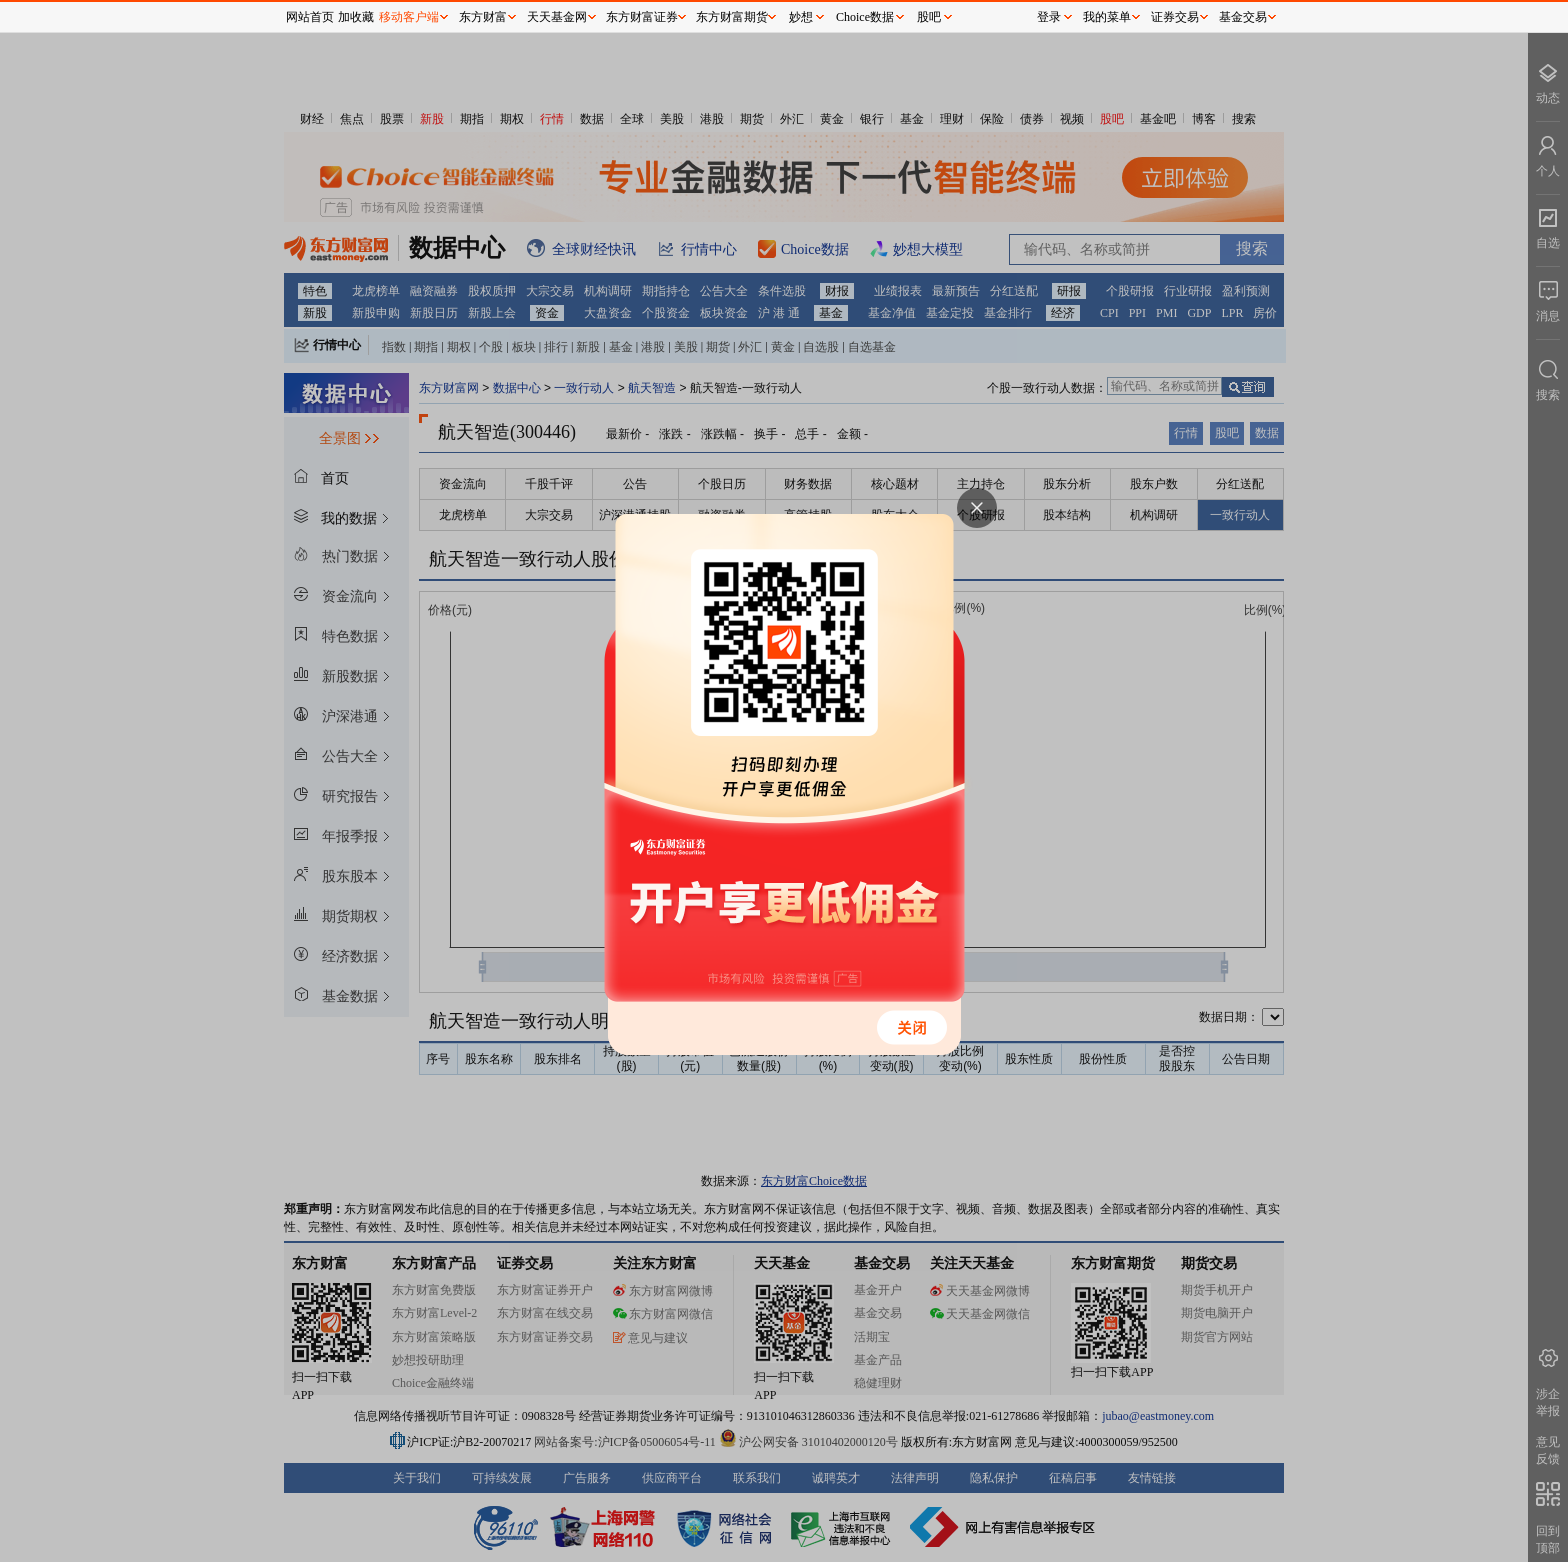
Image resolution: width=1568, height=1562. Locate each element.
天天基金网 (557, 17)
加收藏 (356, 17)
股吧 (929, 17)
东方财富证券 (642, 17)
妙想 (801, 17)
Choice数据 (865, 17)
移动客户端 (409, 17)
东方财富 (483, 17)
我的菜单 (1107, 17)
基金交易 (1243, 17)
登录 (1049, 17)
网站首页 (310, 17)
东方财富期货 (732, 17)
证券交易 (1175, 17)
